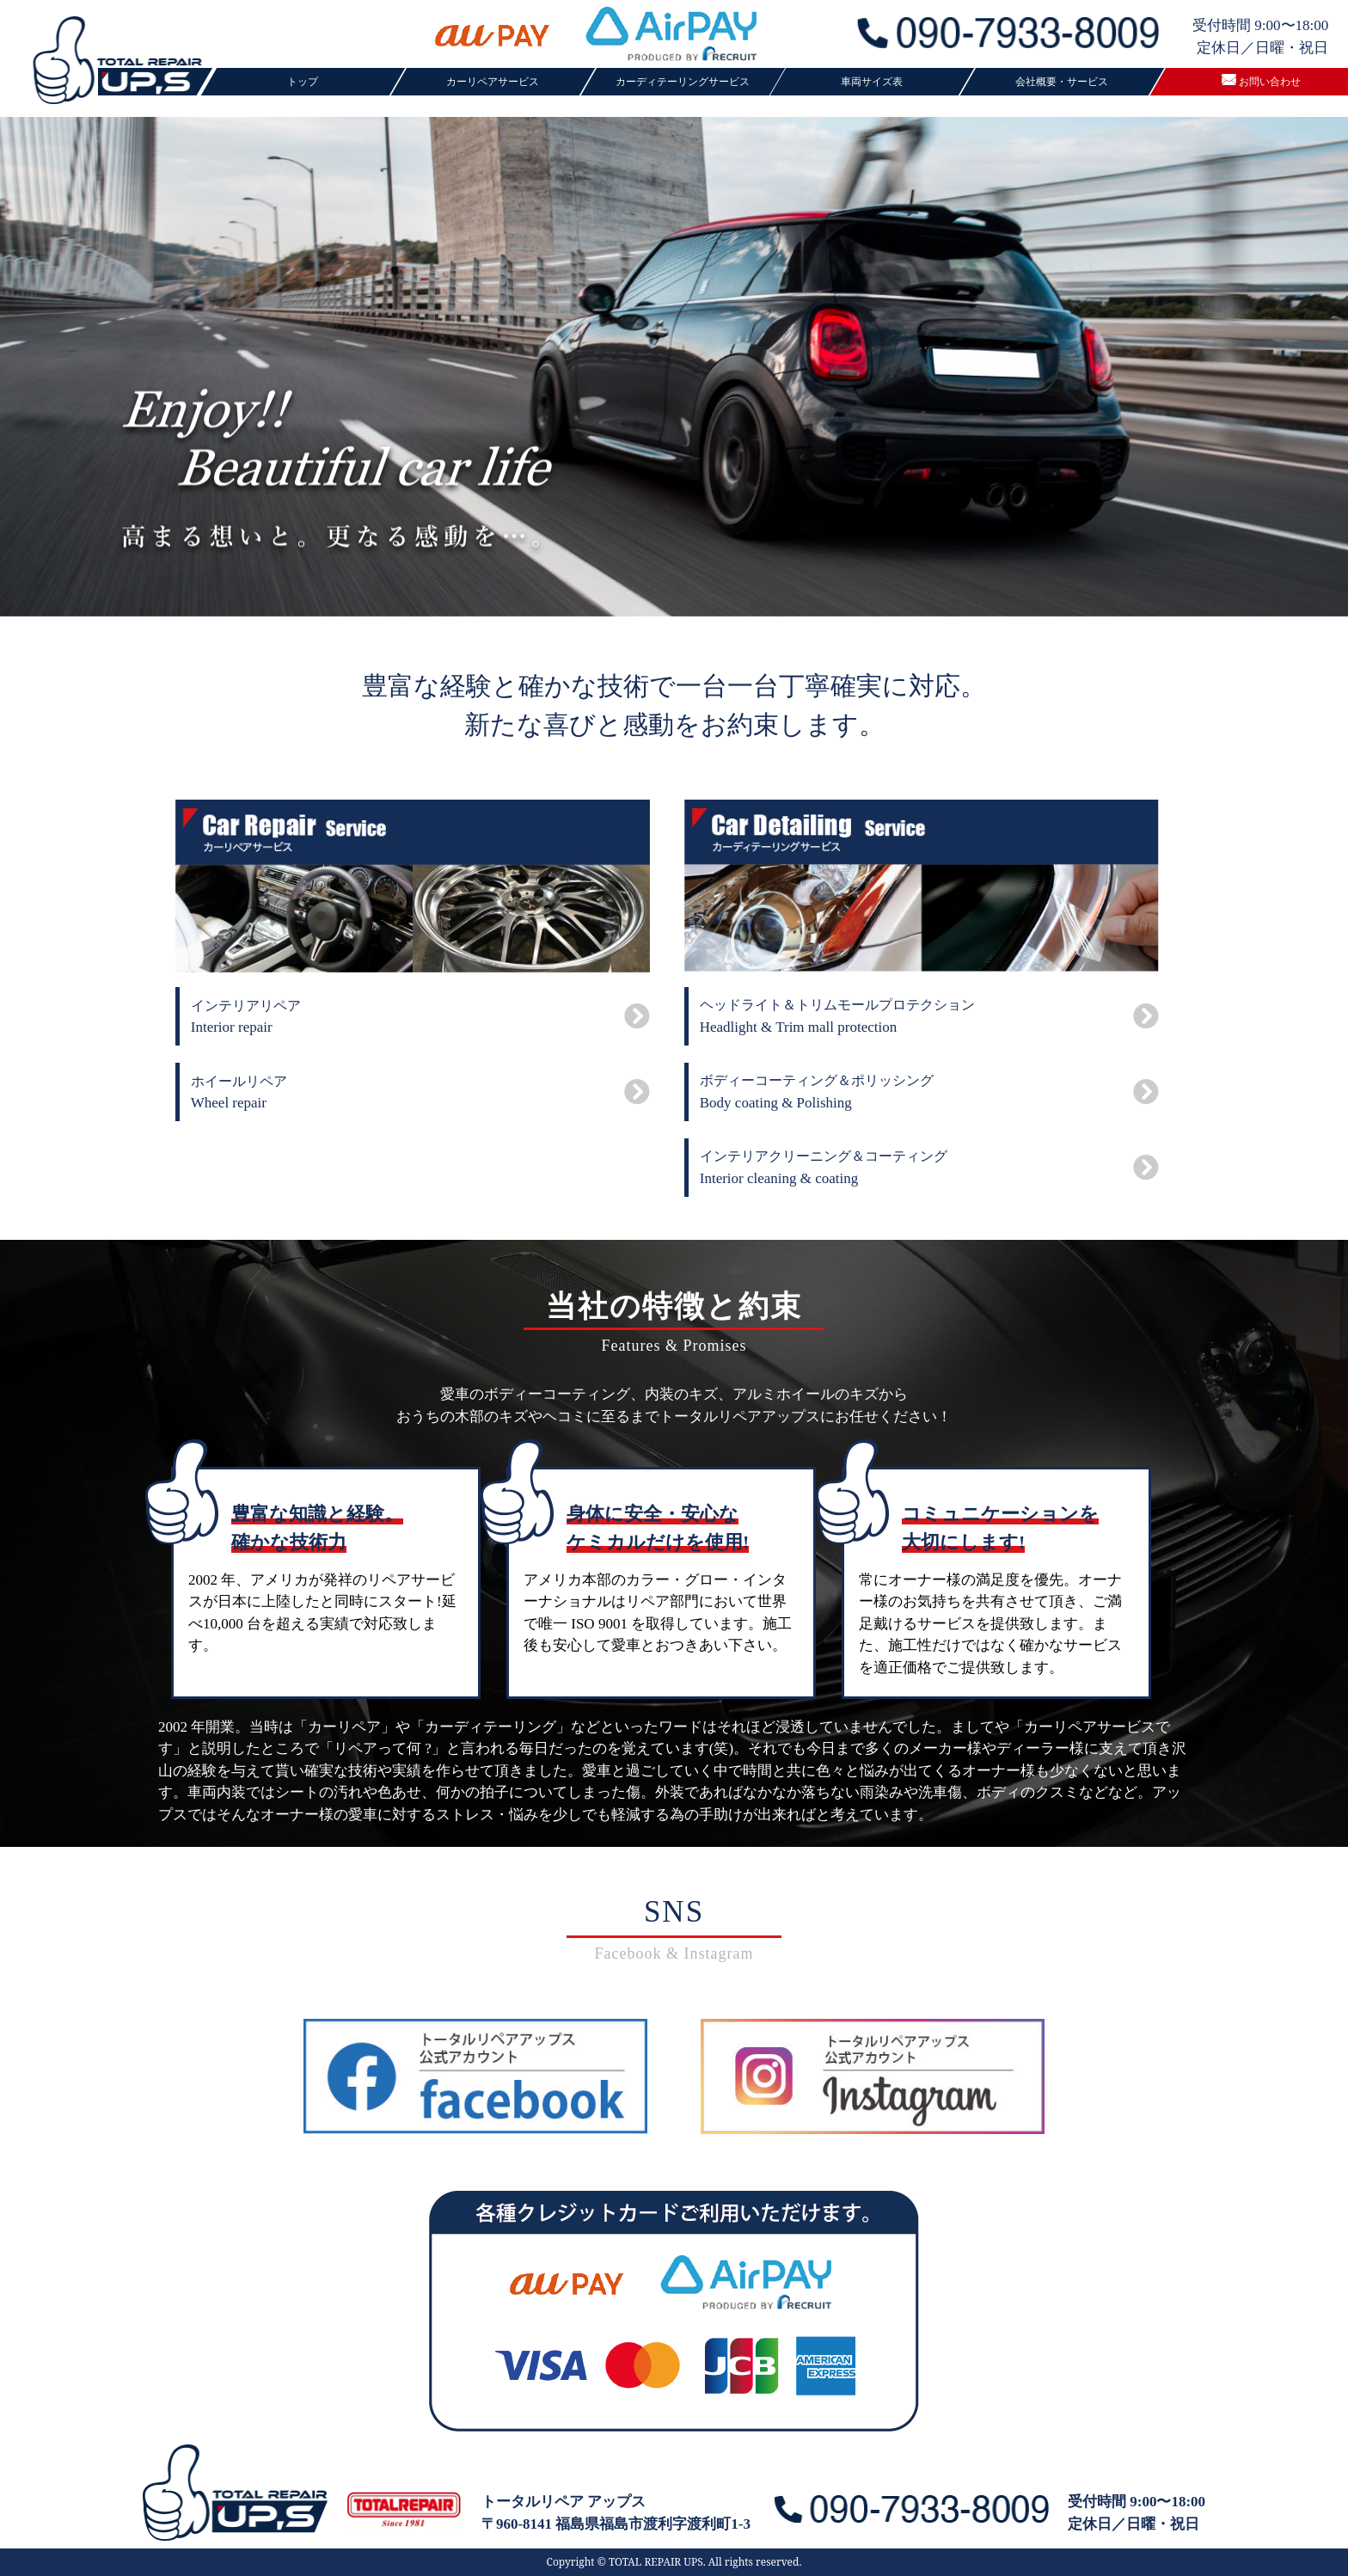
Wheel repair (420, 1093)
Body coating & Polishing (929, 1092)
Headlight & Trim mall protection (929, 1016)
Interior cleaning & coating (929, 1168)
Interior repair (420, 1017)
